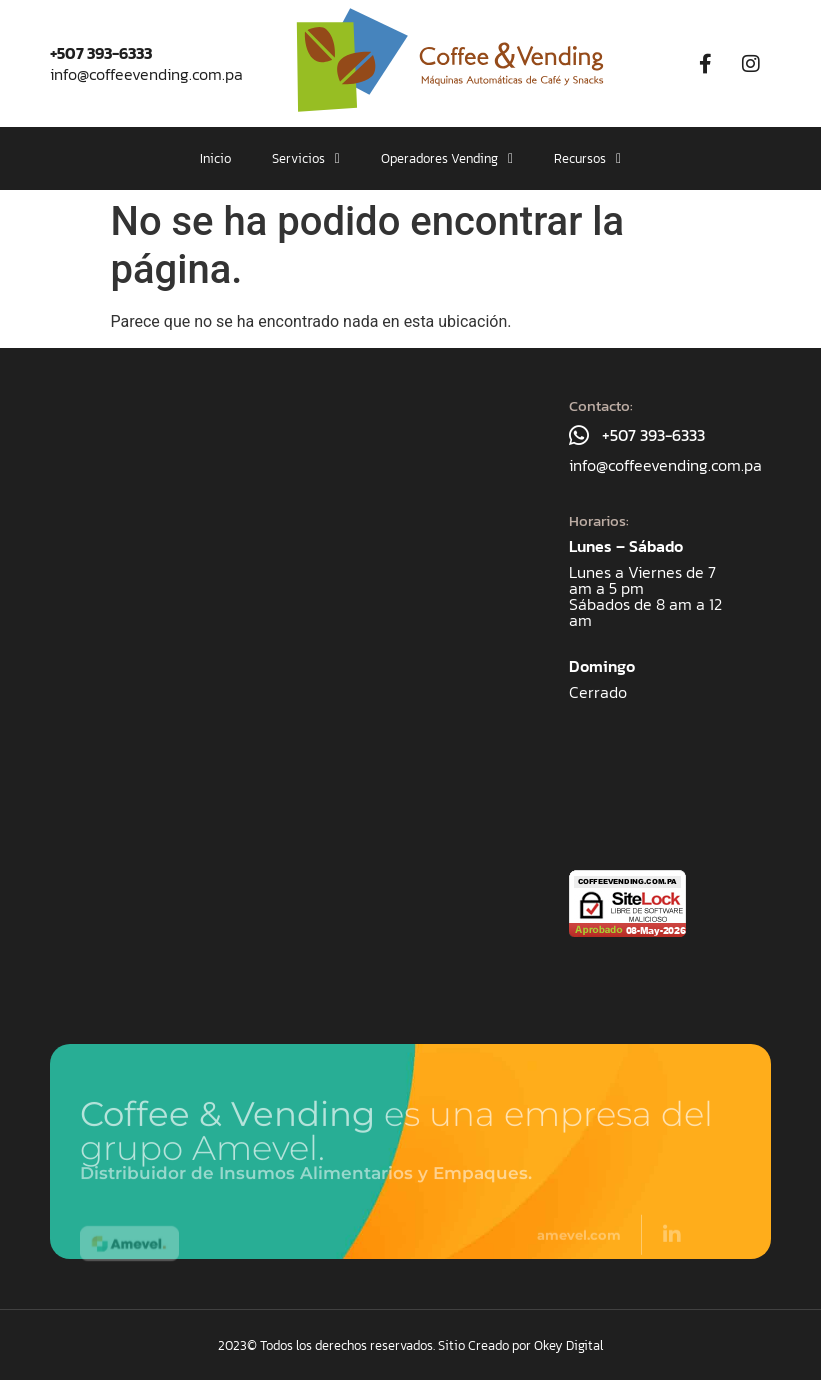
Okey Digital (568, 1345)
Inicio (215, 158)
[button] (306, 158)
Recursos (587, 158)
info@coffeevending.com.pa (146, 74)
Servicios (306, 158)
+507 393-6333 (101, 53)
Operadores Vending (447, 158)
